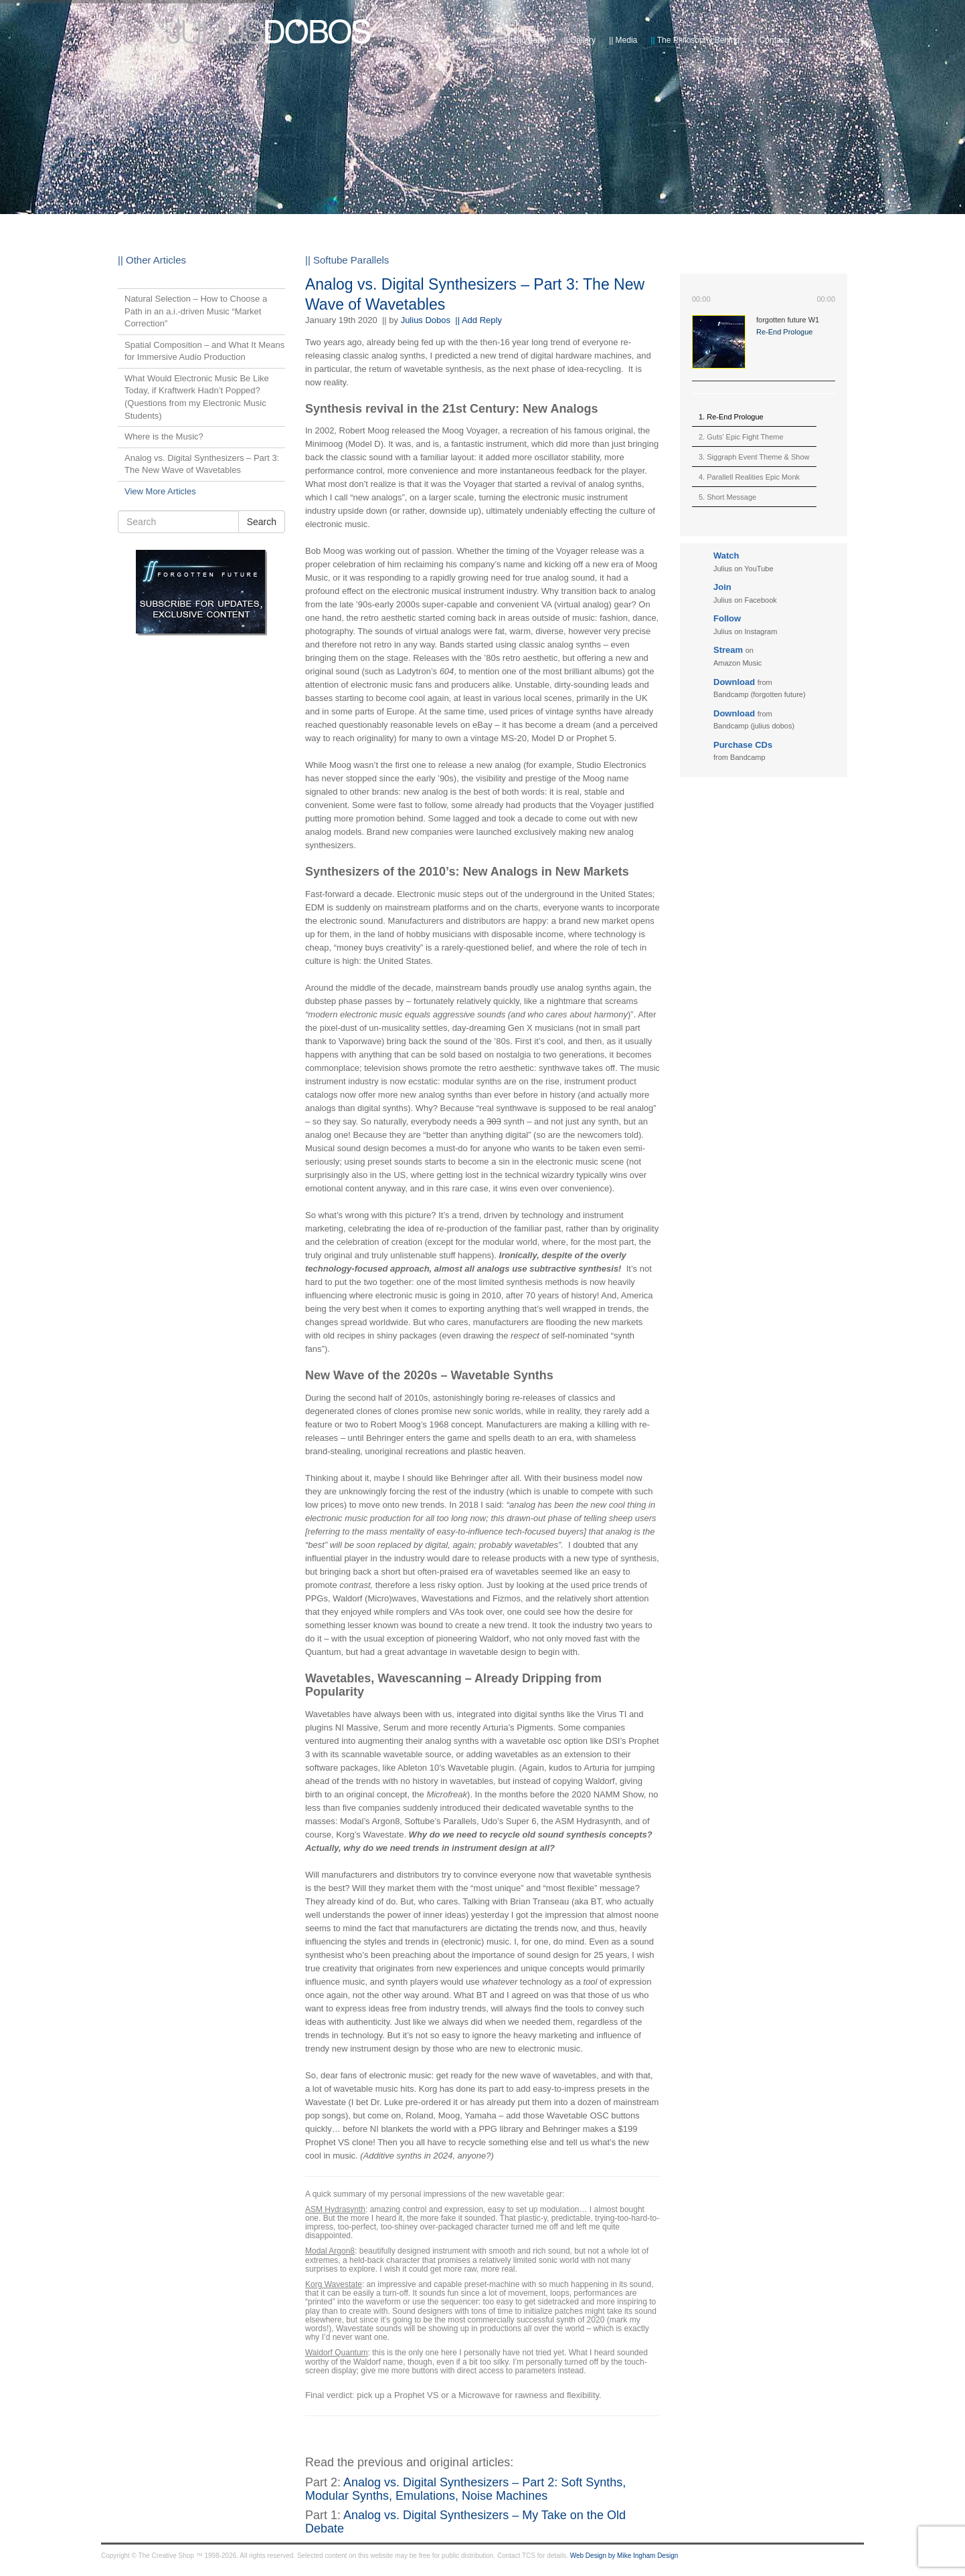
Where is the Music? (163, 436)
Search (261, 521)
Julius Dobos (425, 320)
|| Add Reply (478, 320)
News (481, 40)
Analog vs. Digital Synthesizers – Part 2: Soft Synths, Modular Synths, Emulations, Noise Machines (465, 2489)
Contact (770, 40)
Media (623, 40)
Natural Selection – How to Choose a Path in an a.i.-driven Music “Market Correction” (195, 311)
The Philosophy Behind (694, 40)
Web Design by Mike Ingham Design (624, 2555)
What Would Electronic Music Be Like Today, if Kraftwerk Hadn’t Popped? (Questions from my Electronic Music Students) (196, 397)
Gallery (579, 40)
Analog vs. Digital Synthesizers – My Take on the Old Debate (465, 2521)
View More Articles (160, 491)
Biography (529, 40)
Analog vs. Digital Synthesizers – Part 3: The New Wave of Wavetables (201, 464)
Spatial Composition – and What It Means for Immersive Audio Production (204, 351)
